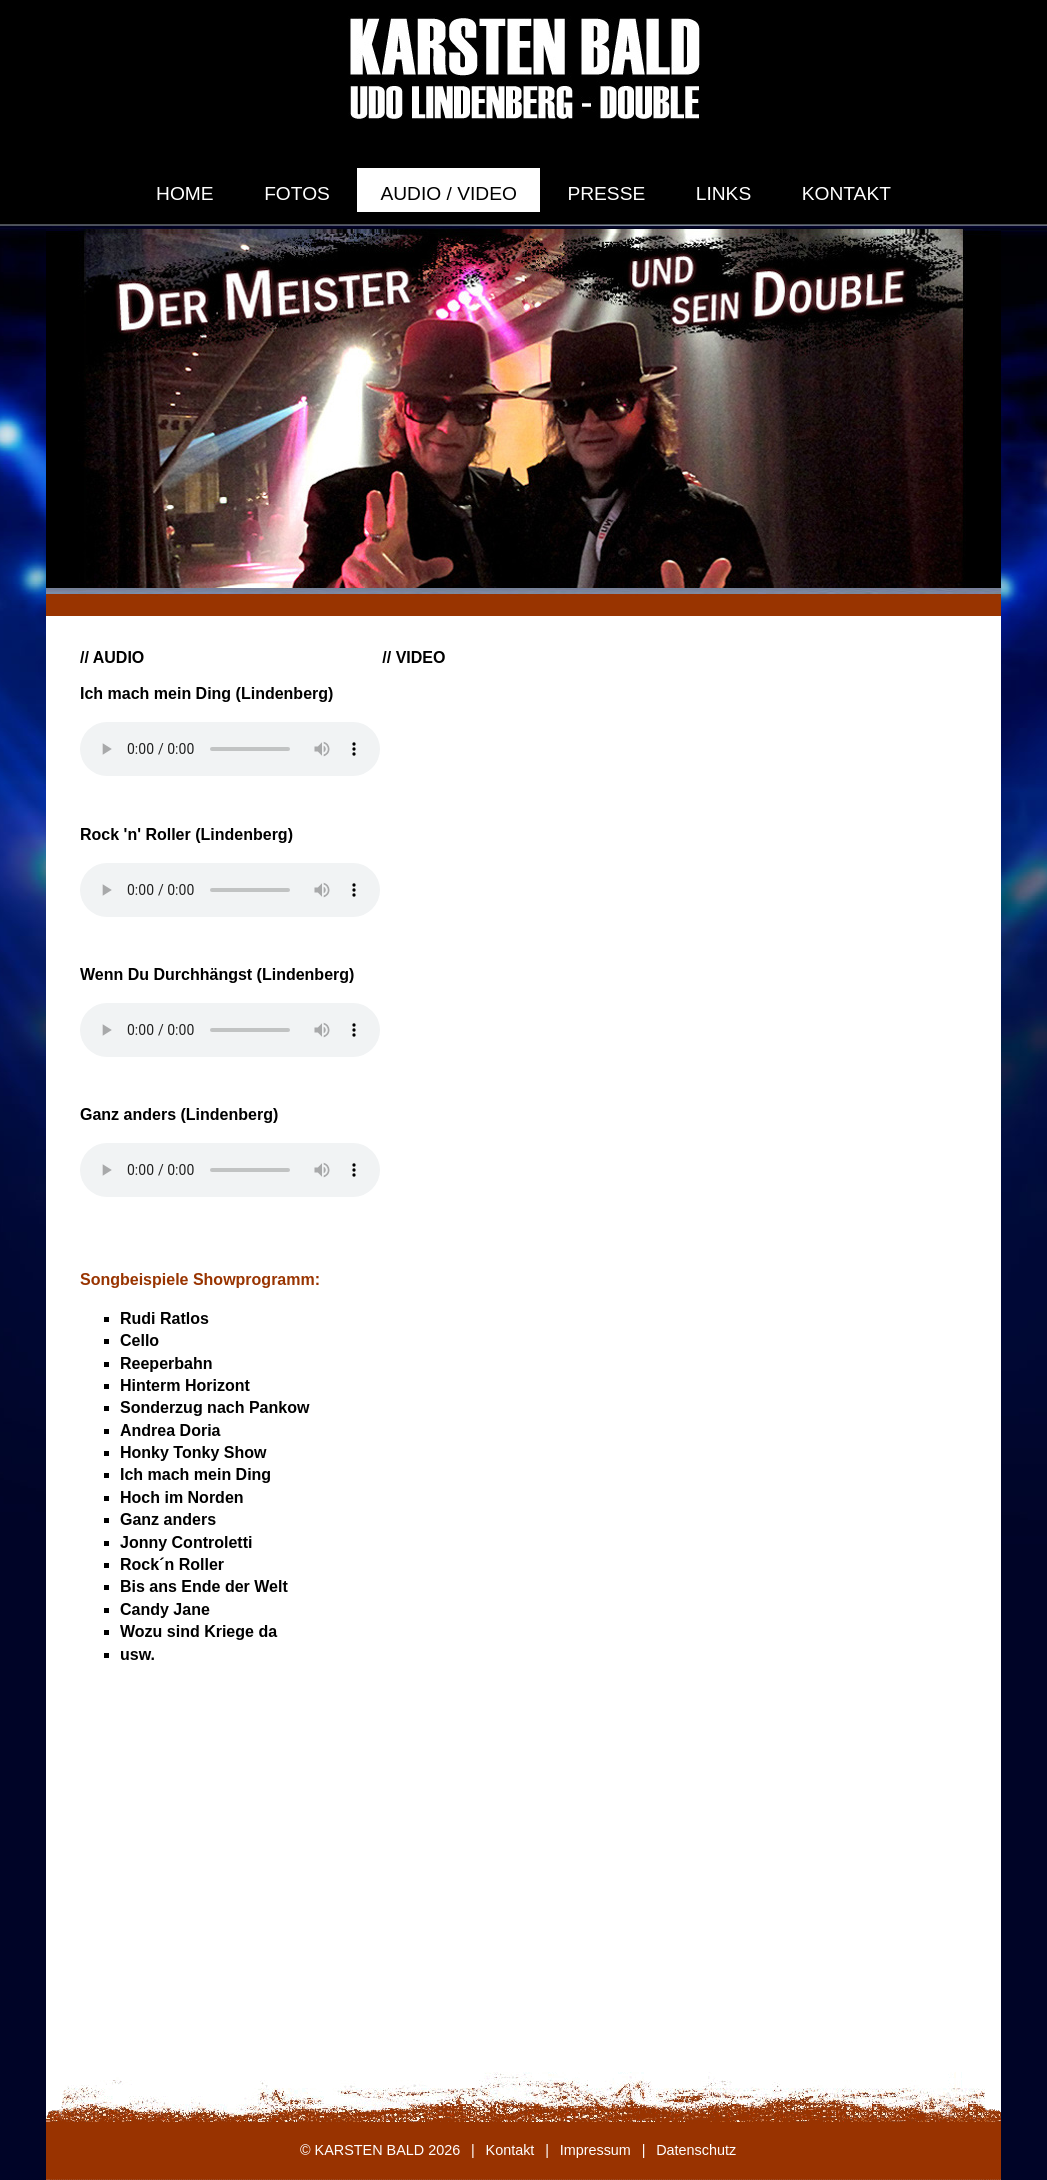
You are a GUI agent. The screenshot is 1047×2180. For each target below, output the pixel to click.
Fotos (297, 193)
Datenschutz (696, 2150)
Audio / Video (448, 193)
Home (185, 193)
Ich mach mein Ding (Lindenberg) (206, 693)
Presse (606, 193)
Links (723, 193)
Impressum (595, 2150)
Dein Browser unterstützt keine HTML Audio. (230, 749)
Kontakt (846, 193)
